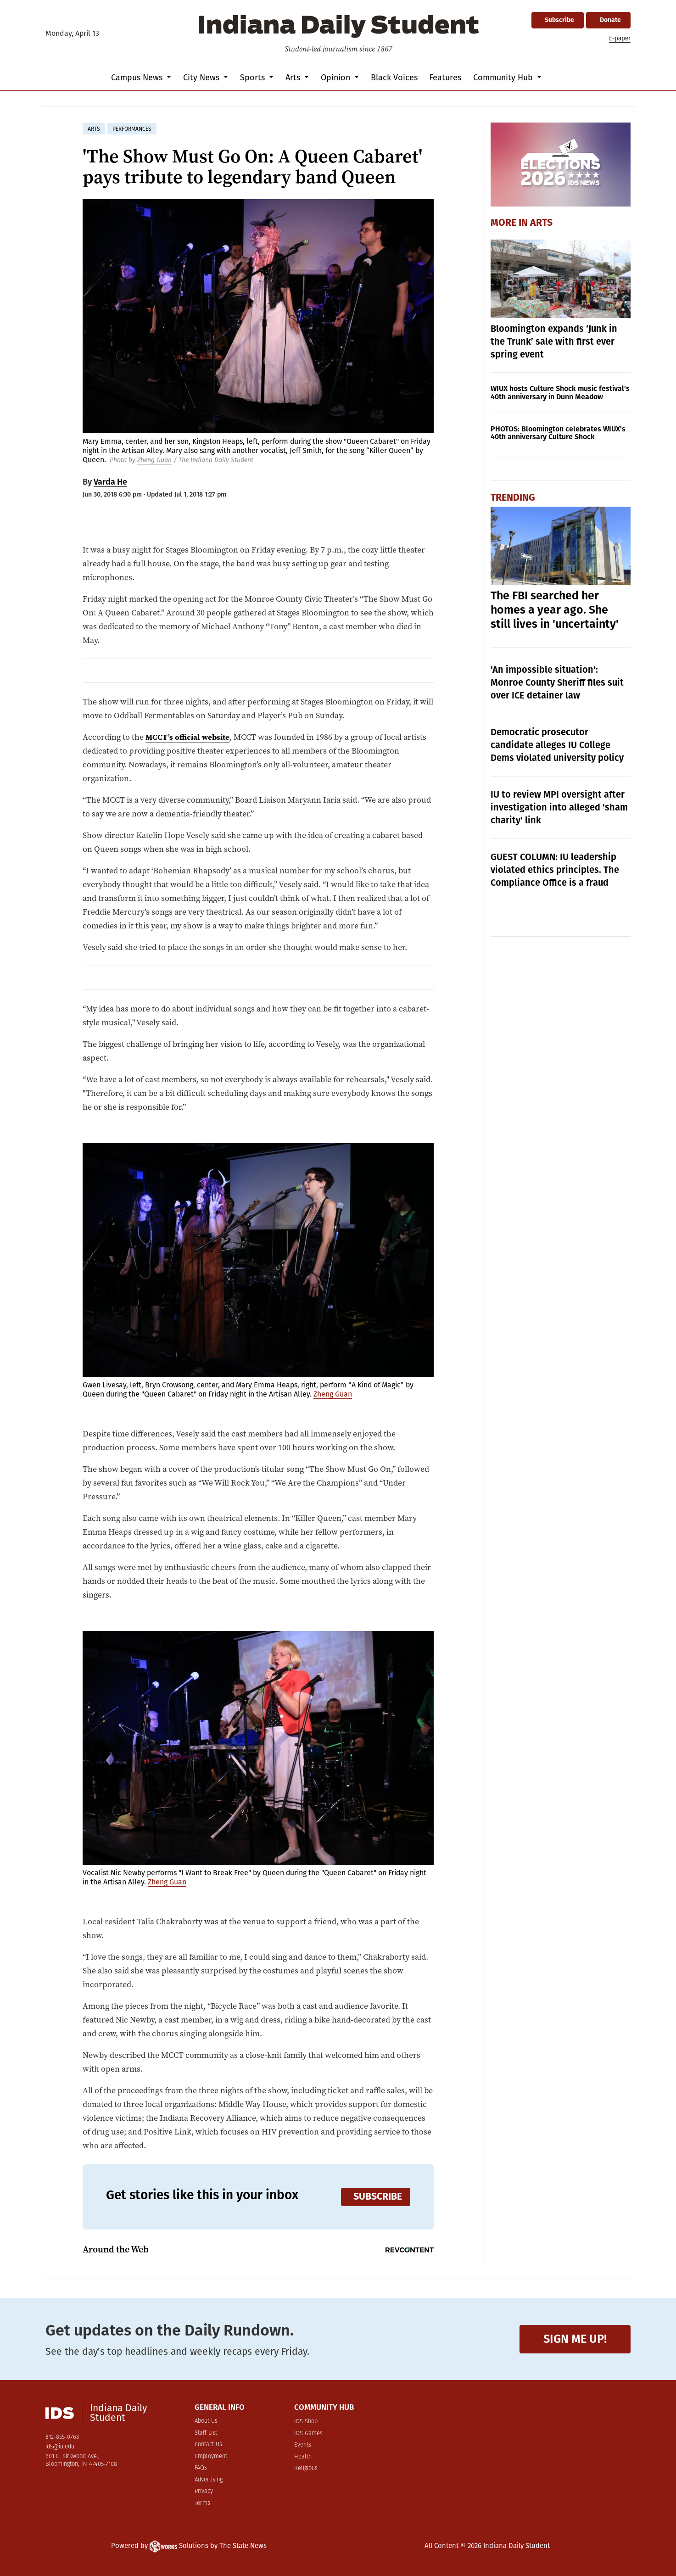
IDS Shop (306, 2422)
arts (94, 129)
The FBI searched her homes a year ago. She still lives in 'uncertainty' (555, 610)
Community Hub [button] (504, 78)
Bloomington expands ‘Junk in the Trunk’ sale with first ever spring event (554, 341)
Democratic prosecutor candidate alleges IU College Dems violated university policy (557, 744)
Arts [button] (293, 78)
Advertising (209, 2480)
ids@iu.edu (59, 2447)
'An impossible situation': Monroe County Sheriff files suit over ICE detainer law (557, 682)
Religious (306, 2468)
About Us (206, 2421)
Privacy (204, 2491)
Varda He (110, 482)
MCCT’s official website (189, 737)
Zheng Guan (154, 460)
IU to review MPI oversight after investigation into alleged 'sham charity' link (559, 807)
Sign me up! (575, 2339)
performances (131, 129)
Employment (211, 2456)
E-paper (620, 38)
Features (445, 78)
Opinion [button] (336, 78)
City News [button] (202, 78)
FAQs (201, 2468)
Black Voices (394, 78)
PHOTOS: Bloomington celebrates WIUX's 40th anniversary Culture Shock (558, 433)
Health (303, 2457)
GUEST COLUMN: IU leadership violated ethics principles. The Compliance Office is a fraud (555, 869)
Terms (202, 2503)
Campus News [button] (138, 78)
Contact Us (208, 2444)
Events (302, 2445)
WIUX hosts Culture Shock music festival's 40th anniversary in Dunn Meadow (560, 392)
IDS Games (308, 2433)
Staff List (206, 2433)
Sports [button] (253, 78)
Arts (541, 223)
